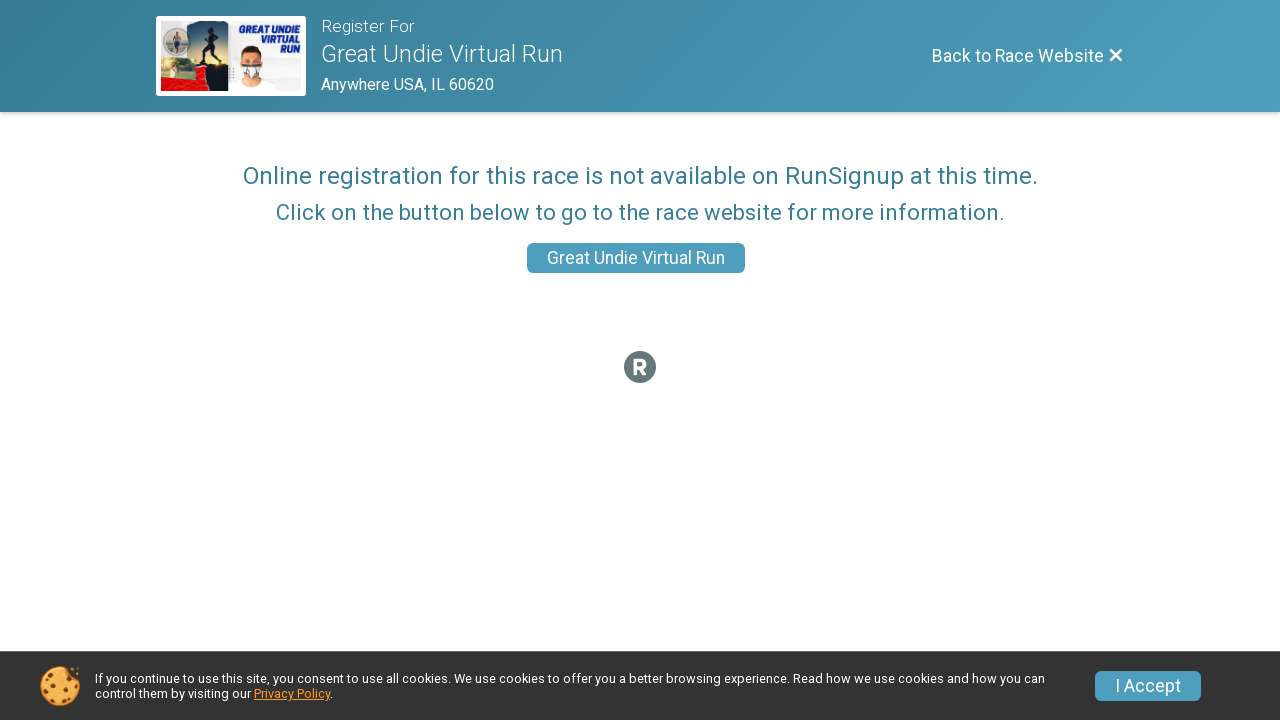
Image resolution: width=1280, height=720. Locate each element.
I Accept (1148, 686)
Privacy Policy (292, 693)
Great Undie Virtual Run (636, 258)
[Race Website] (238, 56)
